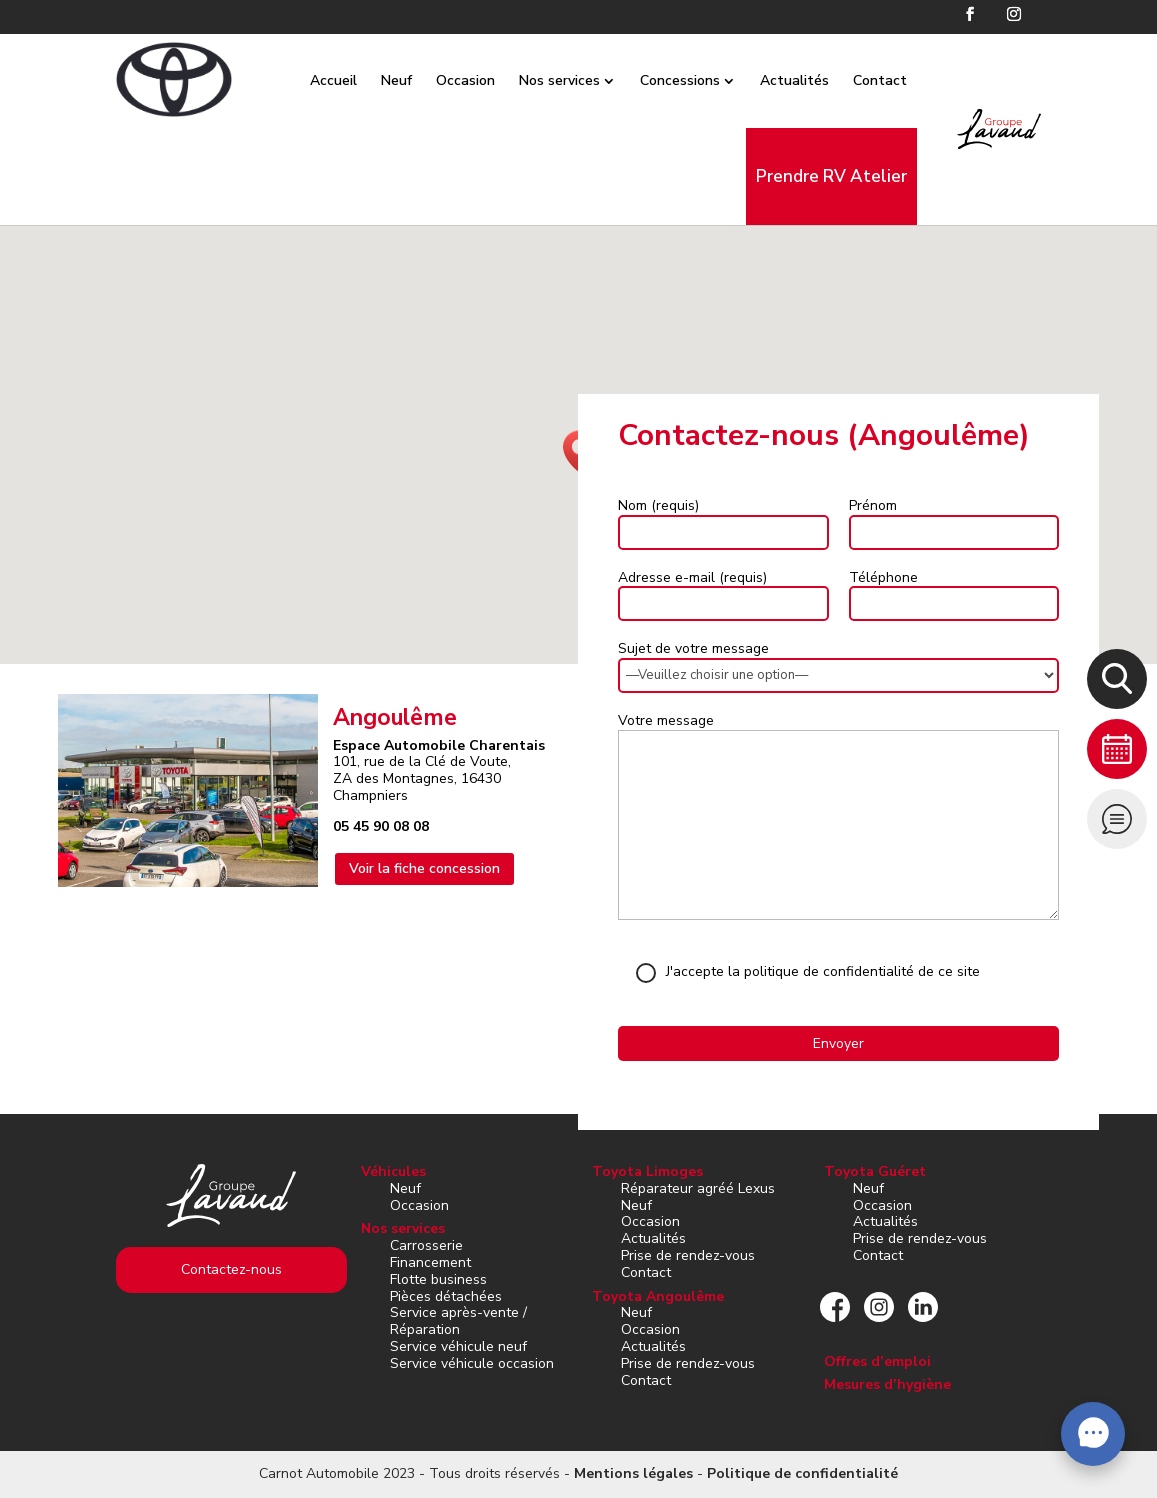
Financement (430, 1262)
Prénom (873, 505)
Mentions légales (633, 1473)
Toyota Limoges (647, 1171)
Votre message (666, 720)
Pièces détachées (446, 1296)
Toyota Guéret (875, 1171)
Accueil (313, 80)
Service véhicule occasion (472, 1363)
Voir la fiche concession (424, 868)
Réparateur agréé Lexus (698, 1188)
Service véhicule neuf (458, 1346)
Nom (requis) (658, 505)
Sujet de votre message (693, 648)
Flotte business (438, 1279)
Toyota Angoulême (658, 1296)
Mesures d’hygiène (887, 1384)
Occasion (445, 80)
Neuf (376, 80)
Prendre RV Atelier (811, 176)
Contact (860, 80)
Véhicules (393, 1171)
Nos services (539, 80)
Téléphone (883, 577)
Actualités (774, 80)
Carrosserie (426, 1245)
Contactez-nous (231, 1269)
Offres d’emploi (877, 1361)
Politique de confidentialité (802, 1473)
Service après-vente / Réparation (458, 1321)
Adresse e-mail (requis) (692, 577)
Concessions (660, 80)
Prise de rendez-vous (688, 1255)
